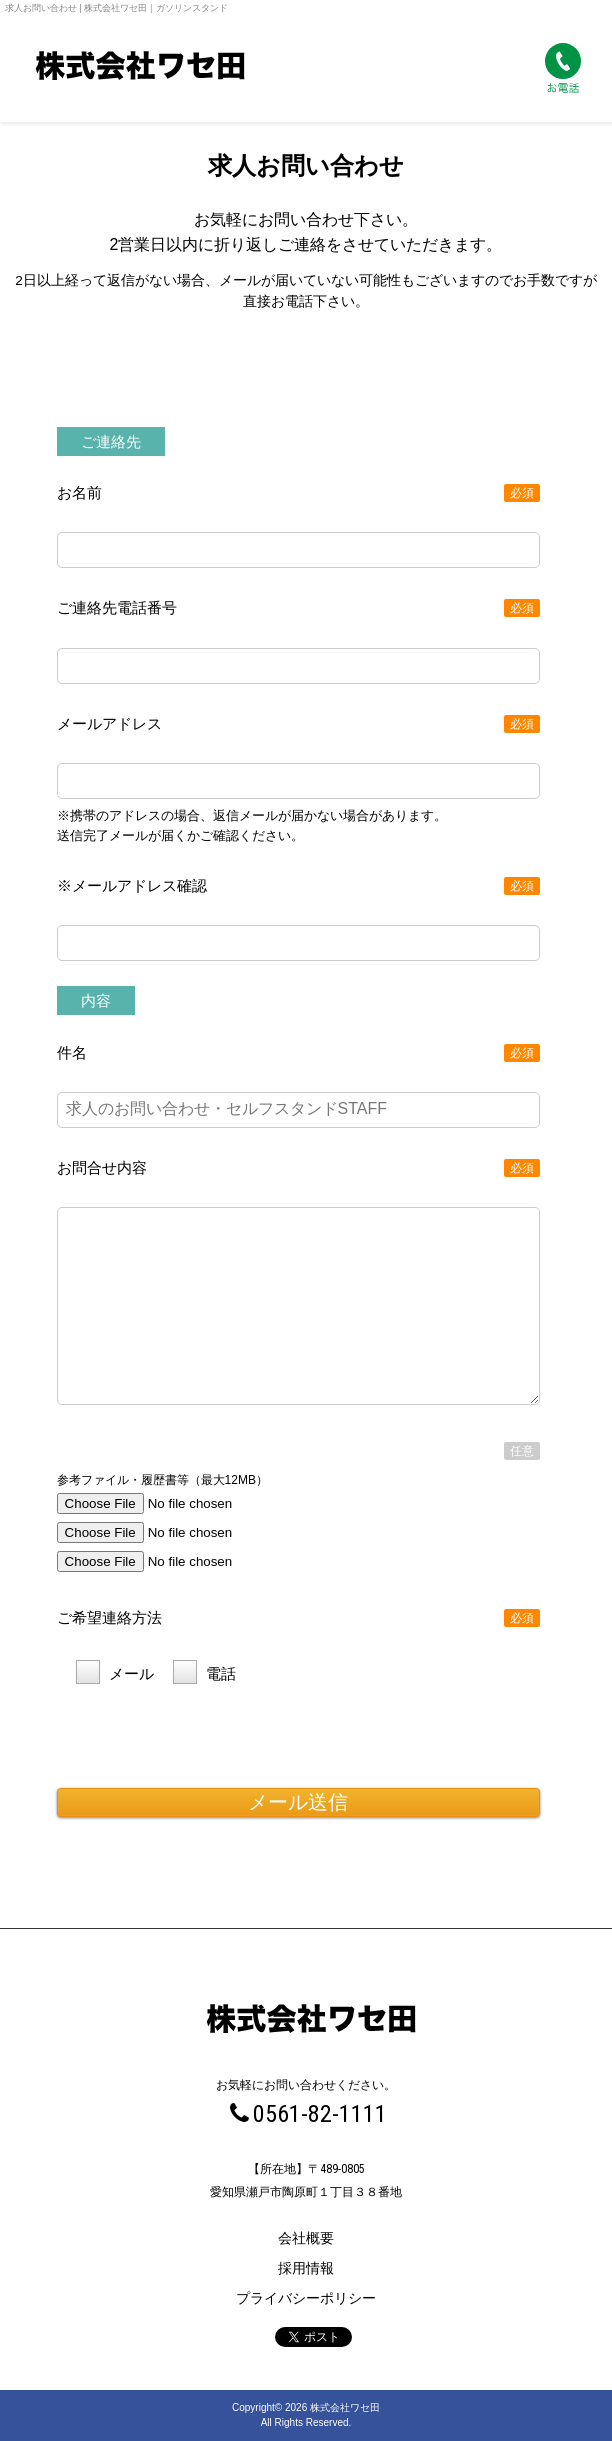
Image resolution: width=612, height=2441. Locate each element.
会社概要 (306, 2238)
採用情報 (306, 2268)
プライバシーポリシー (306, 2298)
